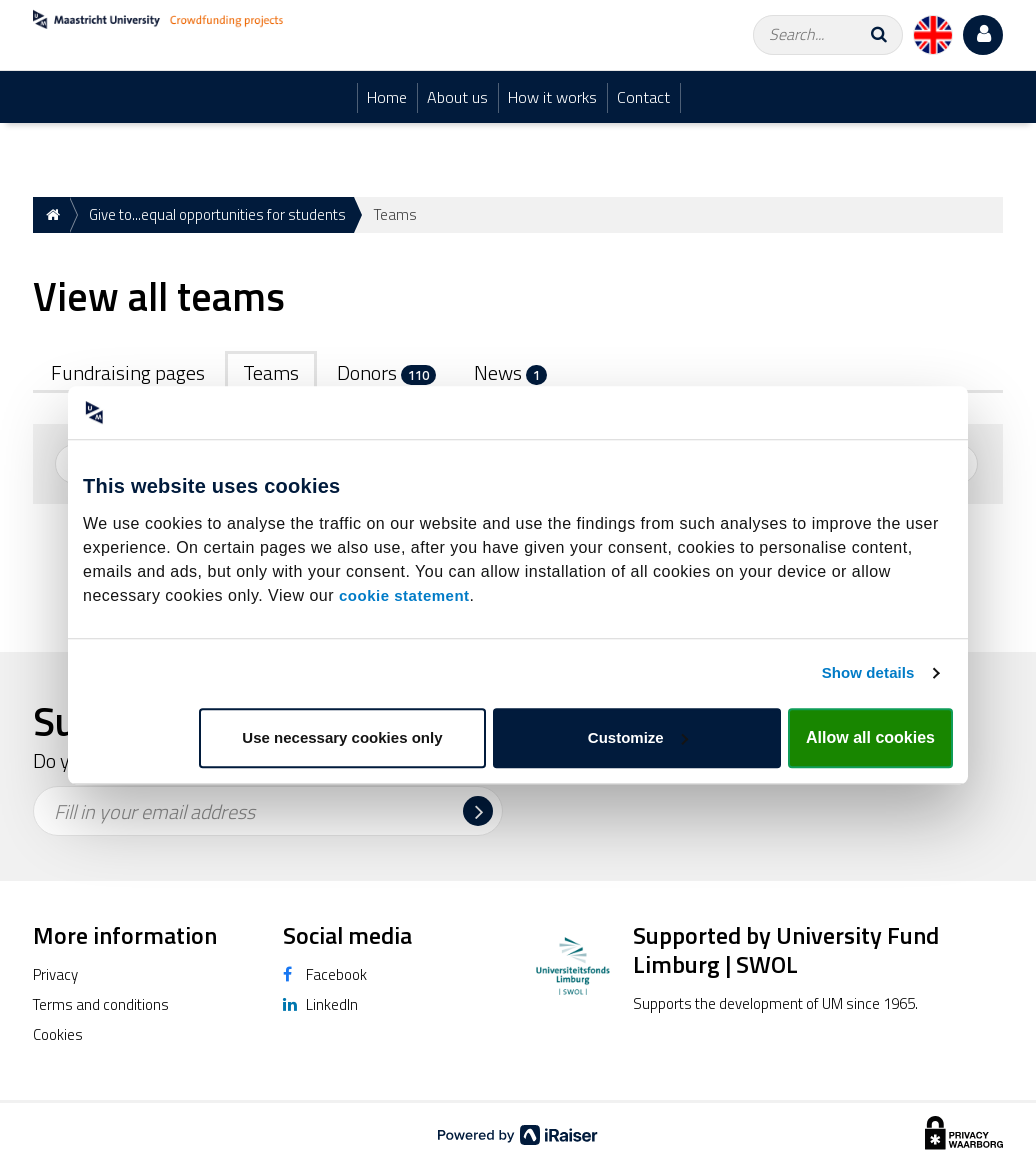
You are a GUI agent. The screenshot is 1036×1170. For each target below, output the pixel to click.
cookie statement (404, 595)
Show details (868, 672)
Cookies (58, 1034)
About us (457, 97)
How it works (552, 97)
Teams (271, 372)
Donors (386, 372)
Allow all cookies (870, 737)
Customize (638, 737)
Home (387, 97)
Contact (643, 97)
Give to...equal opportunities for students (217, 214)
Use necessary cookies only (342, 737)
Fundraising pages (128, 372)
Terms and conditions (101, 1004)
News (510, 372)
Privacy (55, 974)
